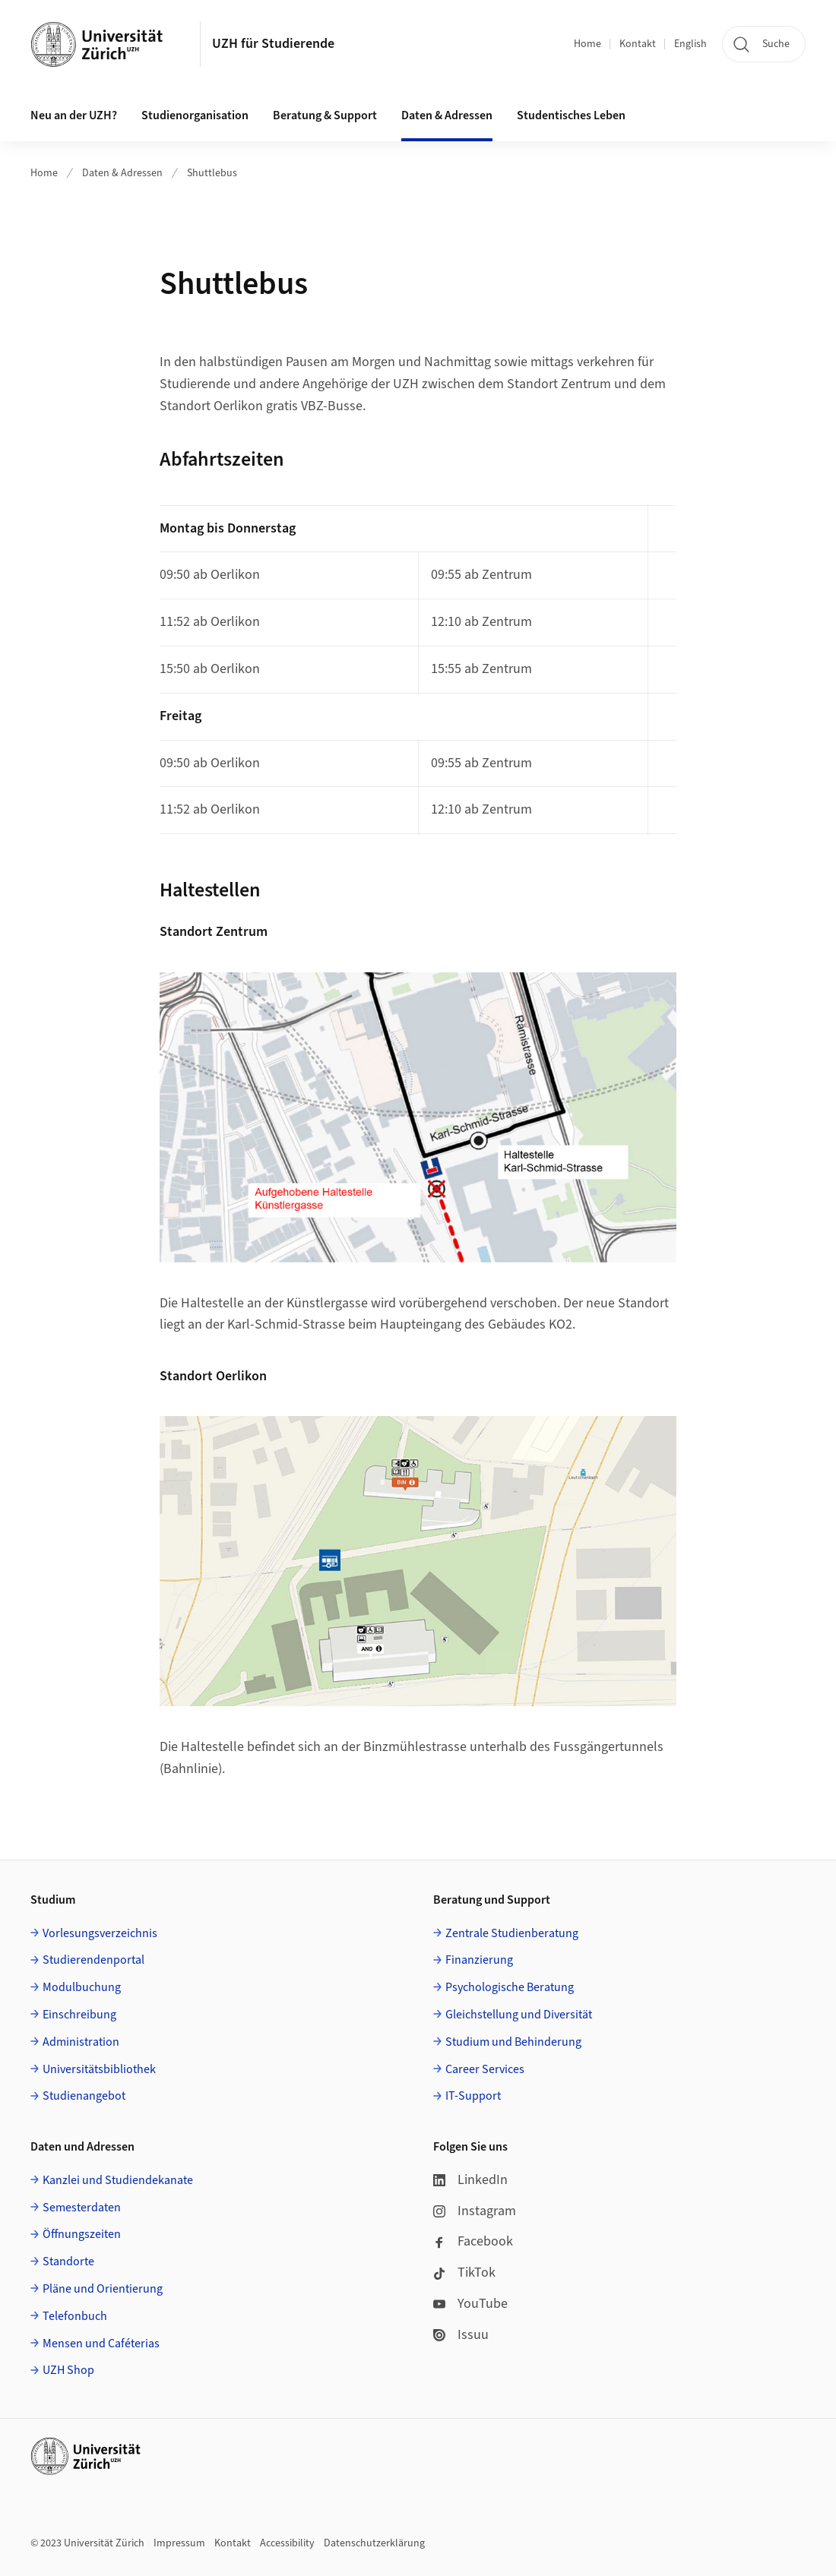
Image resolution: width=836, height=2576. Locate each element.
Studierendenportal (93, 1960)
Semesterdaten (82, 2207)
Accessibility (287, 2543)
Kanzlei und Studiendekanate (118, 2180)
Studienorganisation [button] (195, 115)
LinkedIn (470, 2179)
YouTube (470, 2303)
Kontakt (637, 44)
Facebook (473, 2241)
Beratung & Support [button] (325, 115)
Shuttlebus (212, 173)
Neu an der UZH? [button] (73, 115)
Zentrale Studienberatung (511, 1933)
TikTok (464, 2272)
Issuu (461, 2334)
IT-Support (473, 2096)
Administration (81, 2042)
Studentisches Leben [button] (571, 115)
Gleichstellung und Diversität (518, 2014)
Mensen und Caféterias (101, 2343)
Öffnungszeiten (82, 2234)
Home (587, 44)
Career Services (484, 2069)
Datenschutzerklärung (374, 2543)
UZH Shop (68, 2370)
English (690, 44)
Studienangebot (84, 2096)
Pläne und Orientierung (103, 2288)
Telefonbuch (75, 2316)
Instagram (474, 2210)
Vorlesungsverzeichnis (100, 1933)
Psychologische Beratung (509, 1987)
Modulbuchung (82, 1987)
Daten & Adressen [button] (446, 115)
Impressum (179, 2543)
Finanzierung (479, 1960)
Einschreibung (79, 2014)
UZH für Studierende (273, 43)
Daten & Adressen (122, 173)
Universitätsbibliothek (99, 2069)
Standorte (68, 2261)
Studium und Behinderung (513, 2042)
